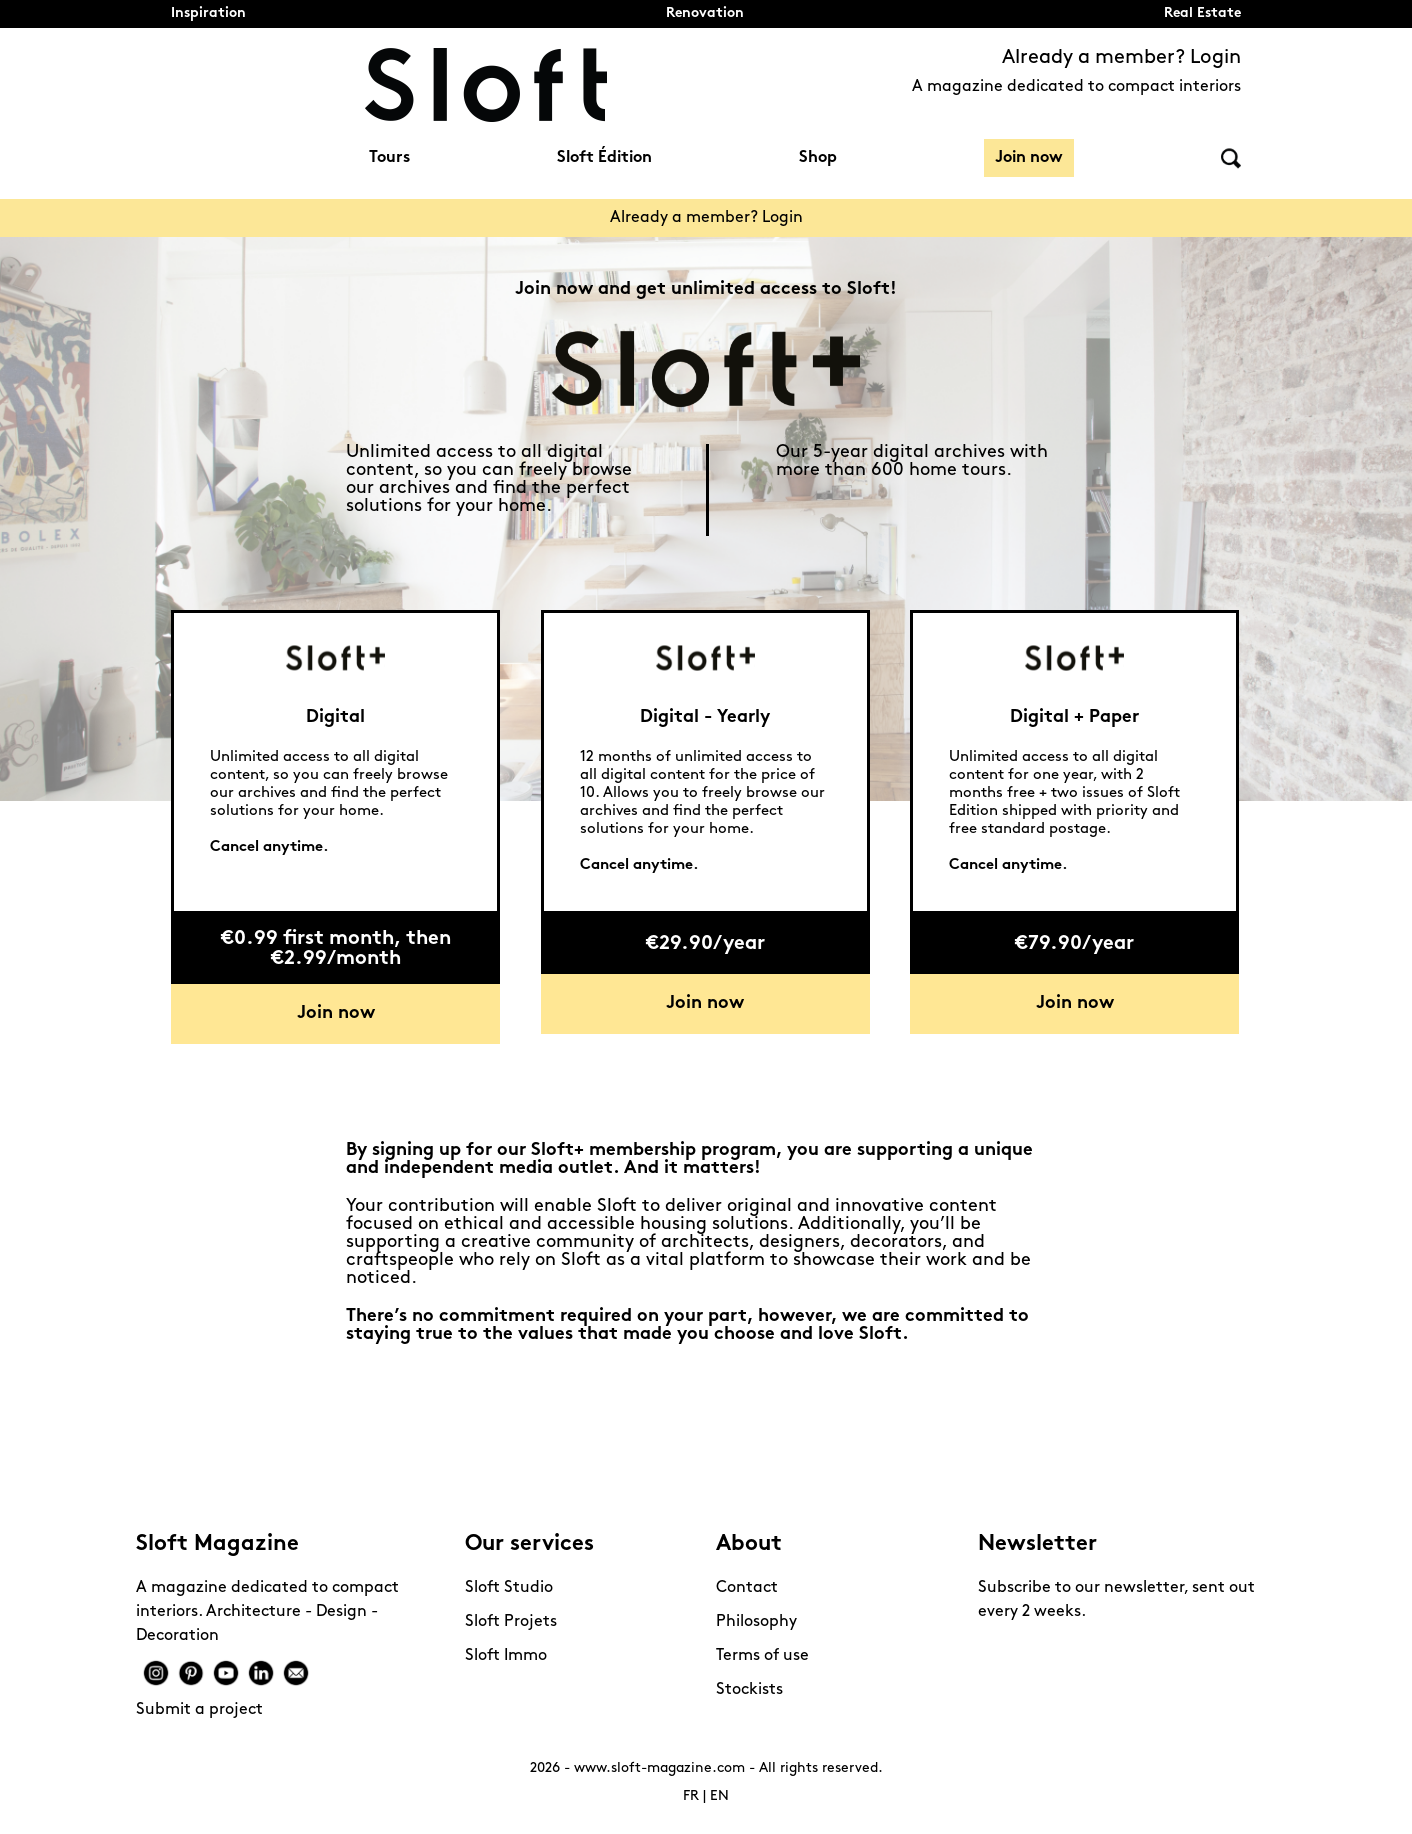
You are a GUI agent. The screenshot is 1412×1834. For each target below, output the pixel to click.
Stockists (749, 1690)
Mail (296, 1673)
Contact (747, 1588)
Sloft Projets (511, 1622)
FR (691, 1796)
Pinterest (191, 1673)
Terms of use (762, 1656)
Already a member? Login (1121, 58)
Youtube (226, 1673)
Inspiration (208, 13)
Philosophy (756, 1622)
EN (719, 1796)
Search (1231, 158)
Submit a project (199, 1710)
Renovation (705, 13)
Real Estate (1202, 13)
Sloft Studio (509, 1588)
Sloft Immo (506, 1656)
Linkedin (261, 1673)
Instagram (156, 1673)
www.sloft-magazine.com (659, 1768)
